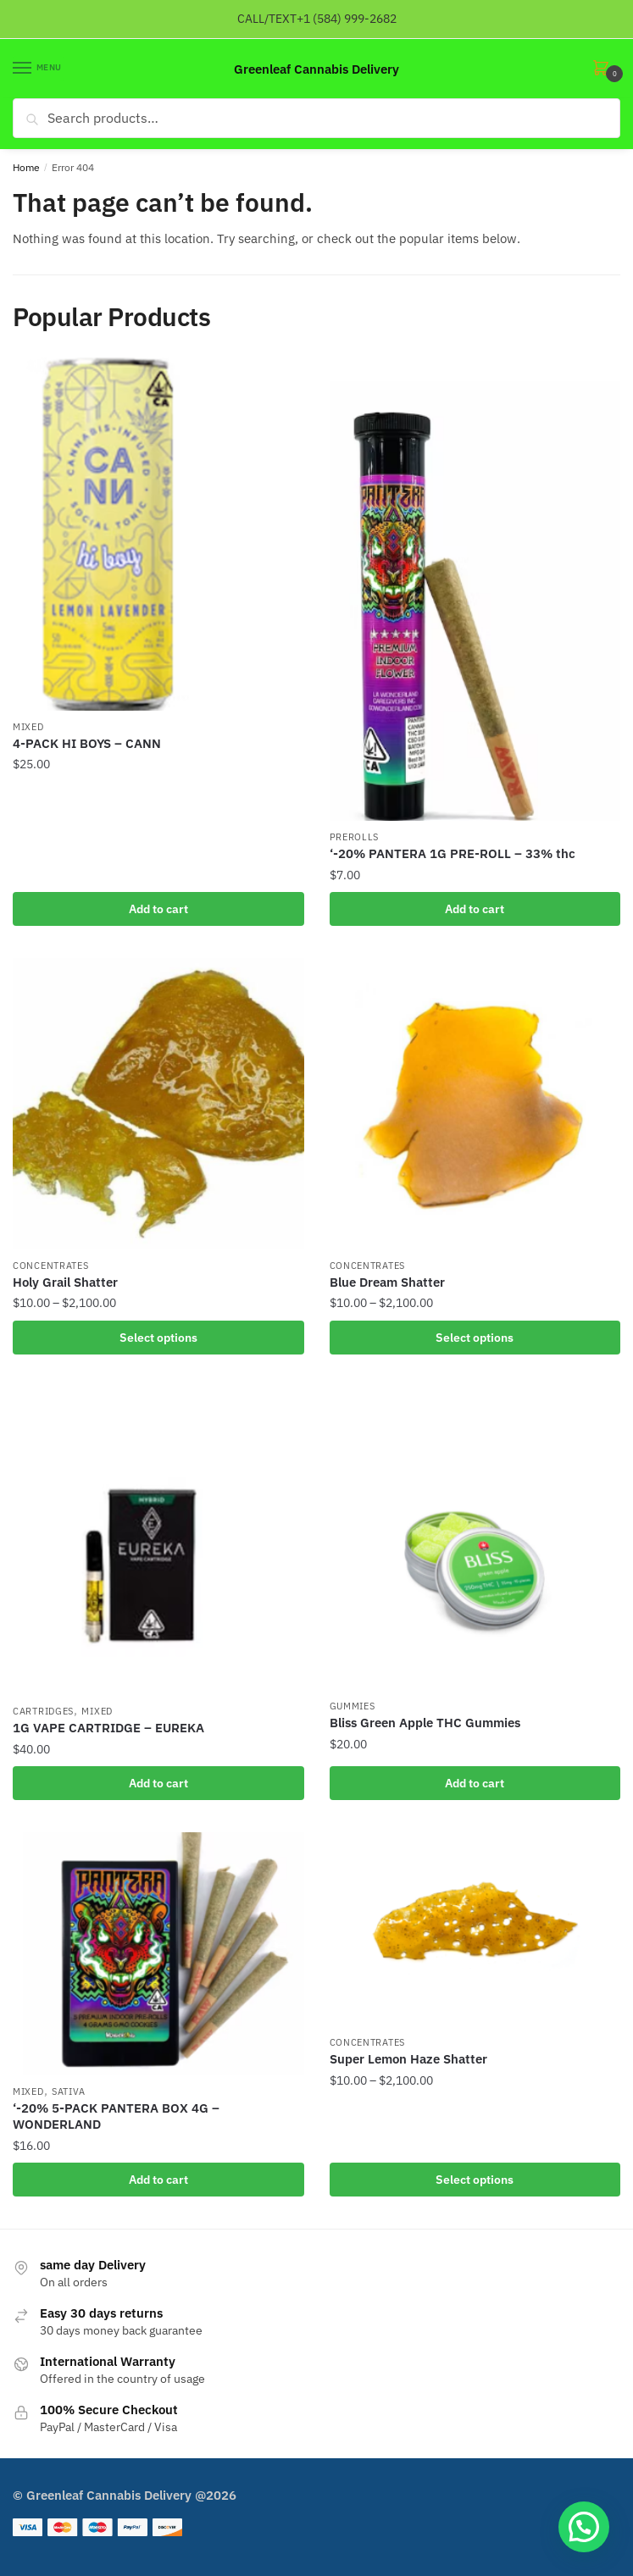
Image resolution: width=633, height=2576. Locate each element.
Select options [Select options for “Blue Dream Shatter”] (475, 1337)
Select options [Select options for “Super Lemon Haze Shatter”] (475, 2179)
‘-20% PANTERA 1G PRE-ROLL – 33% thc (452, 853)
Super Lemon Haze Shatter (408, 2059)
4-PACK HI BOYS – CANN (87, 743)
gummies (352, 1706)
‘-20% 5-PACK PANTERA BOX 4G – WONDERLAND (116, 2116)
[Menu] (38, 68)
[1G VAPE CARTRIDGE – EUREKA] (158, 1541)
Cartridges (43, 1711)
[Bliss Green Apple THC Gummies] (475, 1538)
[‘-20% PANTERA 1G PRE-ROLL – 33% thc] (475, 589)
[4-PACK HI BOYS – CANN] (158, 534)
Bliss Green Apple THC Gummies (425, 1723)
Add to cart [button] (158, 909)
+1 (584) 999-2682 (347, 18)
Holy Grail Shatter (65, 1282)
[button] (583, 2526)
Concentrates (50, 1265)
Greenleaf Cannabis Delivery (316, 69)
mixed (28, 727)
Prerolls (355, 837)
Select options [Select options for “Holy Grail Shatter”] (158, 1337)
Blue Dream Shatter (387, 1282)
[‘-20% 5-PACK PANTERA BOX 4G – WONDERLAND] (158, 1953)
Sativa (69, 2091)
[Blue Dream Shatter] (475, 1103)
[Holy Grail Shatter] (158, 1103)
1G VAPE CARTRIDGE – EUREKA (108, 1728)
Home (26, 167)
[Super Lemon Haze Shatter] (475, 1929)
